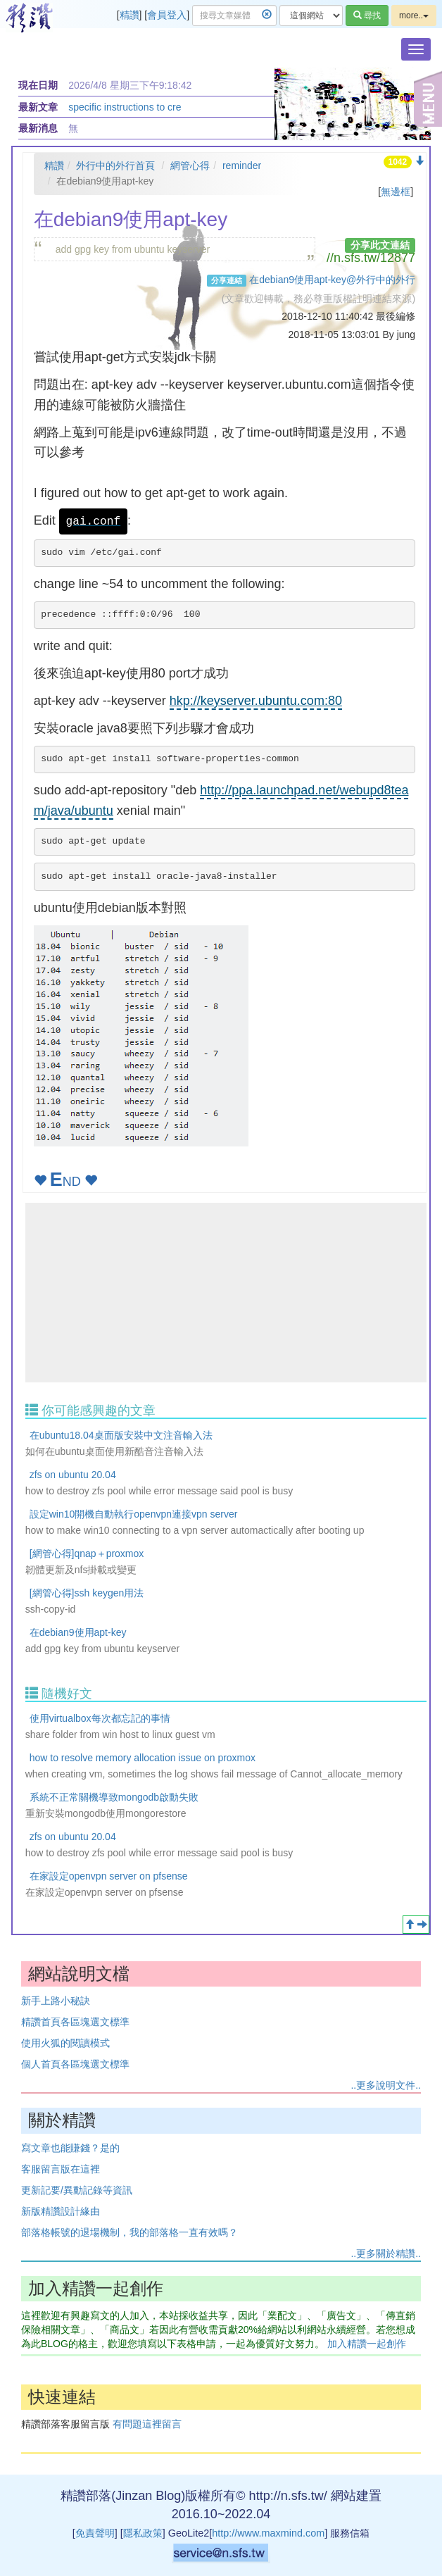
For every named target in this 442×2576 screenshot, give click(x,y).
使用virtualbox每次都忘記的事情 (100, 1718)
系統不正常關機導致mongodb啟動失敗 (114, 1797)
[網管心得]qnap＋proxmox (87, 1553)
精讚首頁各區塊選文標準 (75, 2021)
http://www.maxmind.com (268, 2533)
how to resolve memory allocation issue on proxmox (142, 1757)
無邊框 (395, 191)
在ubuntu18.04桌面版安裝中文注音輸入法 (121, 1435)
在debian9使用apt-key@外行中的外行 (332, 279)
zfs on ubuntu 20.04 (73, 1474)
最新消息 (38, 128)
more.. (414, 15)
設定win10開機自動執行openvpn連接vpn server (134, 1514)
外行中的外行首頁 (115, 165)
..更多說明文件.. (386, 2085)
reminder (241, 165)
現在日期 (38, 85)
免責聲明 (95, 2533)
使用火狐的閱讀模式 (65, 2043)
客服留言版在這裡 (60, 2169)
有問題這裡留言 (147, 2424)
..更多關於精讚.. (386, 2253)
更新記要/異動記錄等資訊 (76, 2190)
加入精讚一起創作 (366, 2343)
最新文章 (38, 107)
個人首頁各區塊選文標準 (75, 2064)
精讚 (129, 14)
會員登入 (167, 14)
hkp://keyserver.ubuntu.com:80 (256, 701)
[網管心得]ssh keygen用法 (87, 1593)
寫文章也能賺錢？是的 (70, 2147)
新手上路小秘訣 (55, 2000)
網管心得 (190, 165)
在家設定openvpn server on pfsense (109, 1876)
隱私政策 (143, 2533)
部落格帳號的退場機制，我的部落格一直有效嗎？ (129, 2232)
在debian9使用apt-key (78, 1632)
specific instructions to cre (124, 107)
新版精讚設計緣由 (60, 2211)
